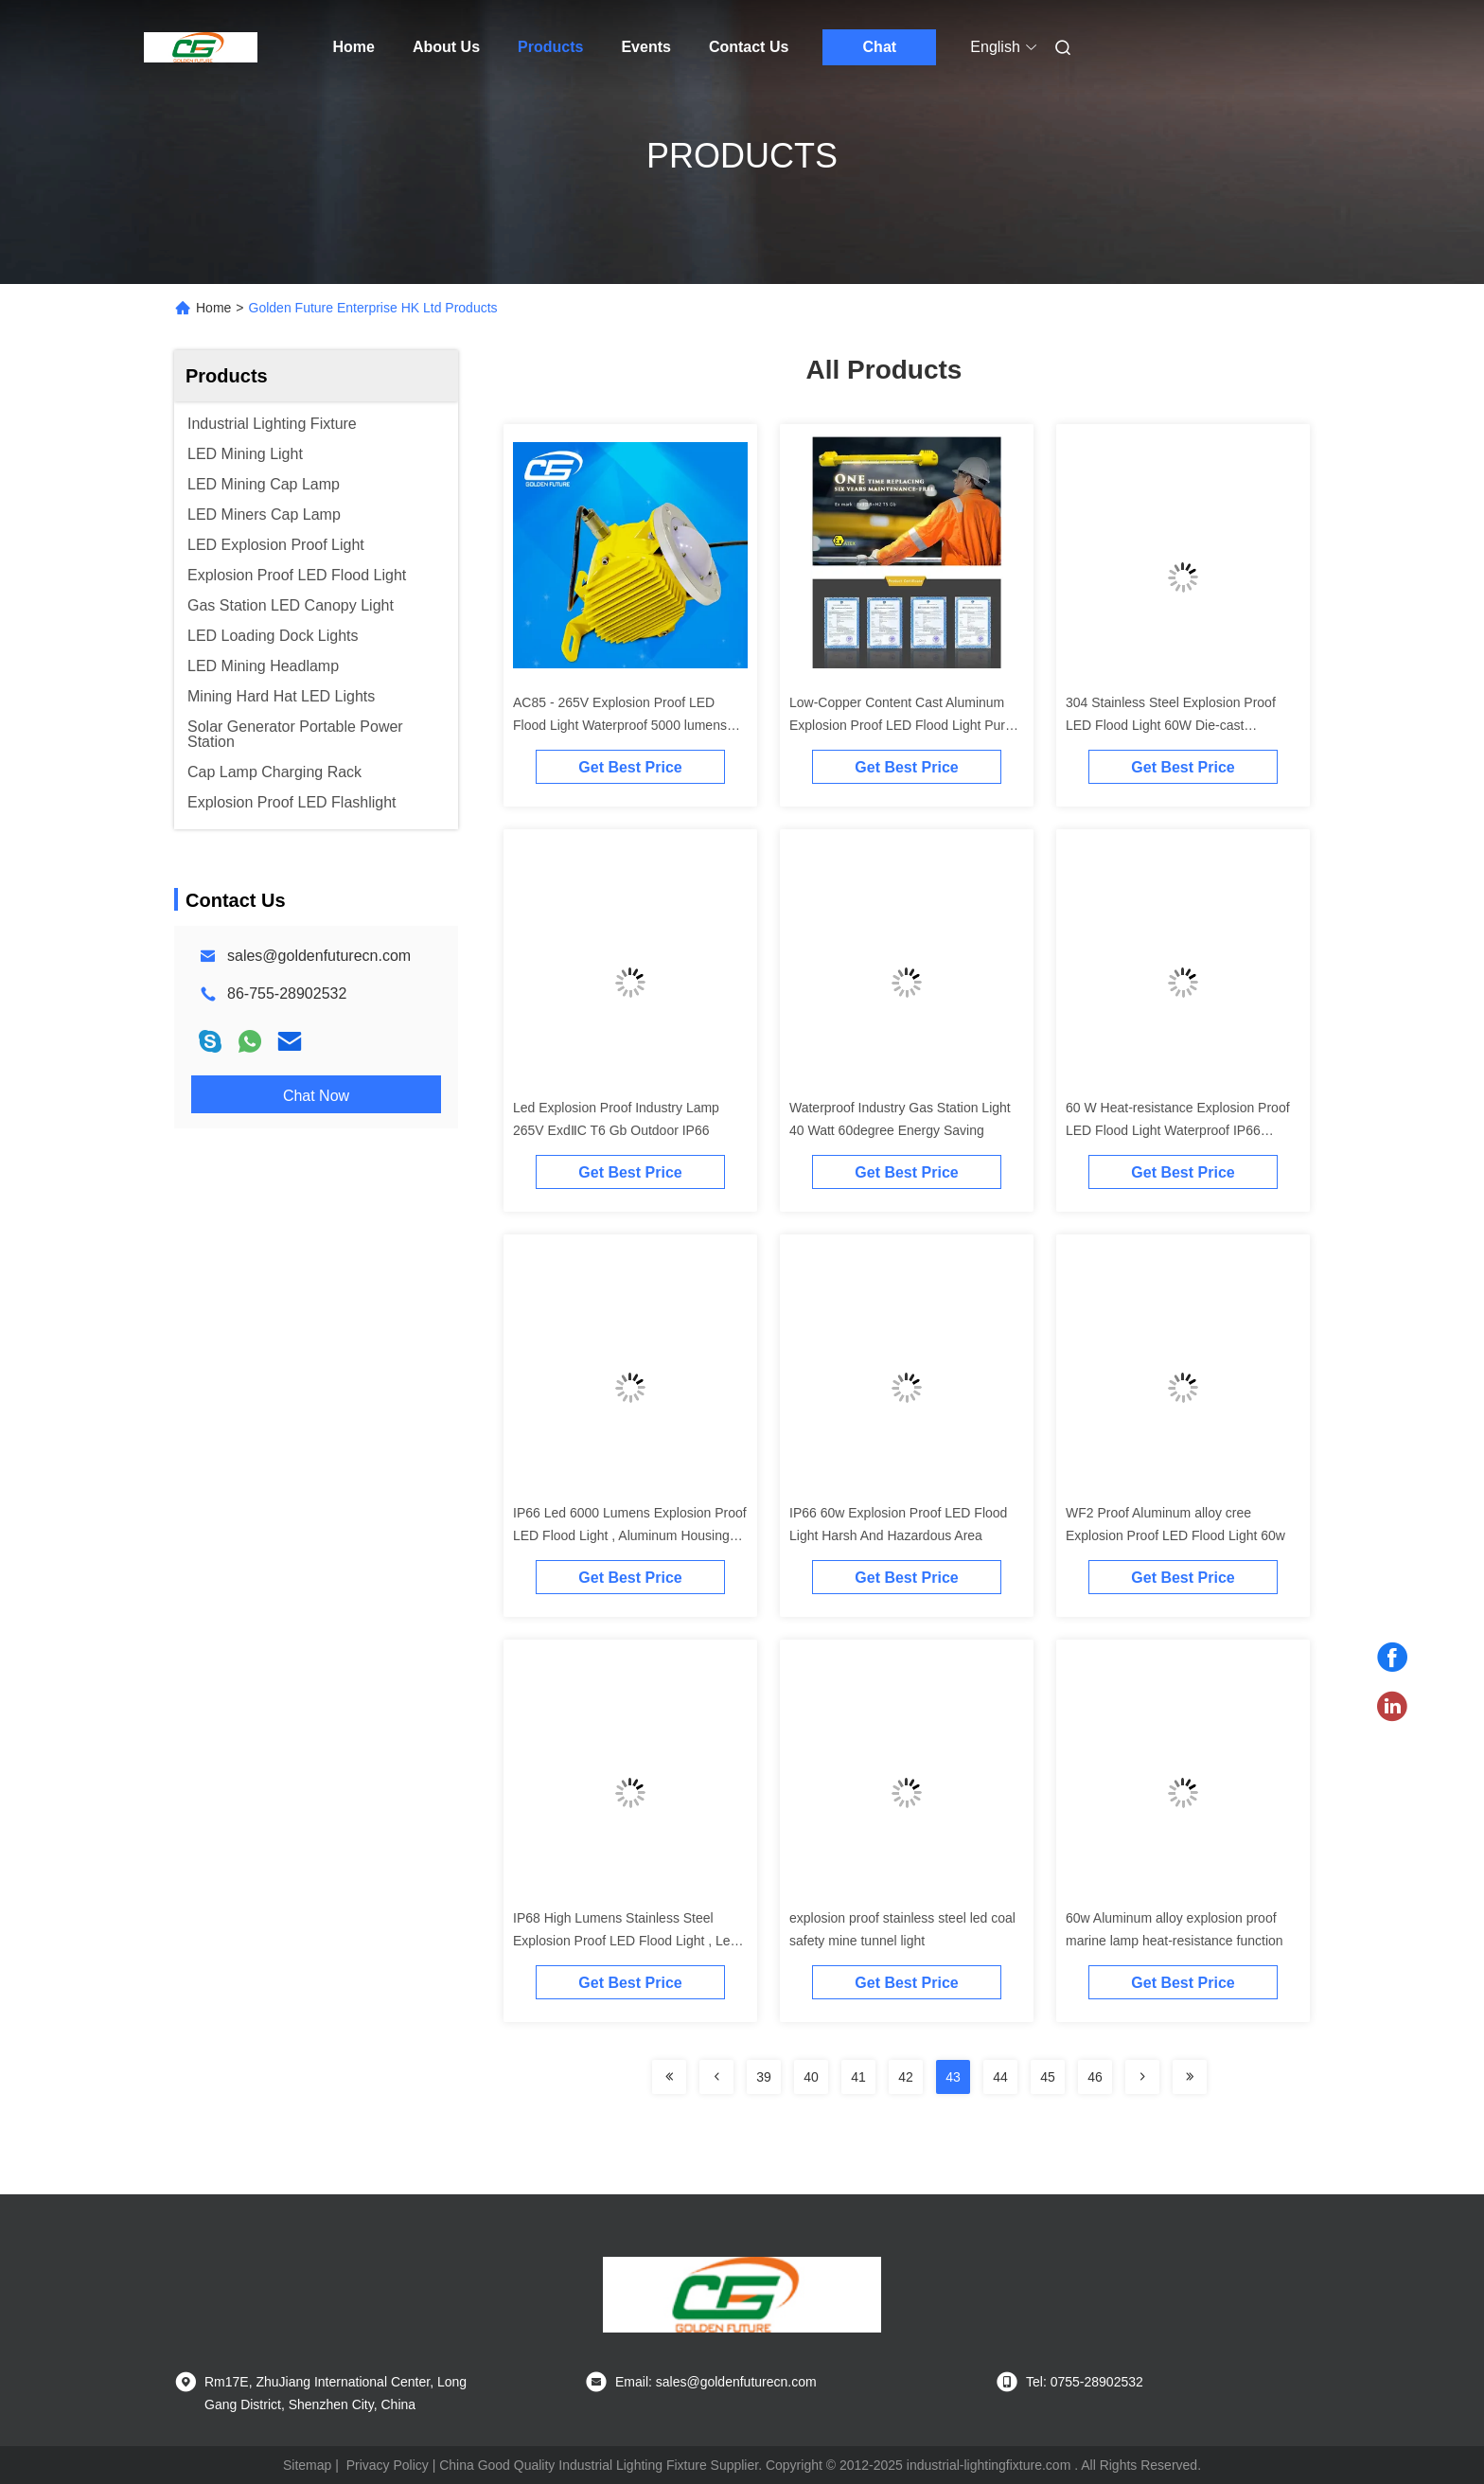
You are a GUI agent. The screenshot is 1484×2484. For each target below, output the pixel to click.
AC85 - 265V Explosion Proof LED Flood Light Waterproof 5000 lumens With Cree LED (620, 725)
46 (1095, 2077)
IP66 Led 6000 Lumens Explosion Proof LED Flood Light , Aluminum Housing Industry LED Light (630, 1535)
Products (550, 47)
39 (763, 2077)
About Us (446, 47)
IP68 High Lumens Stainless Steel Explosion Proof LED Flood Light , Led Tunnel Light (625, 1940)
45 (1047, 2077)
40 (811, 2077)
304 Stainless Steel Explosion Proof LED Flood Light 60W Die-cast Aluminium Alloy (1171, 725)
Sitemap (307, 2465)
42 (905, 2077)
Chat (880, 47)
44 (1000, 2077)
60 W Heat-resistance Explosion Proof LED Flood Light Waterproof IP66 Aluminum (1178, 1130)
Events (645, 47)
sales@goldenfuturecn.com (319, 956)
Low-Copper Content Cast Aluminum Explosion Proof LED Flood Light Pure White (901, 725)
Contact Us (748, 47)
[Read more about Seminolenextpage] (669, 2077)
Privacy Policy (387, 2465)
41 (858, 2077)
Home (354, 47)
